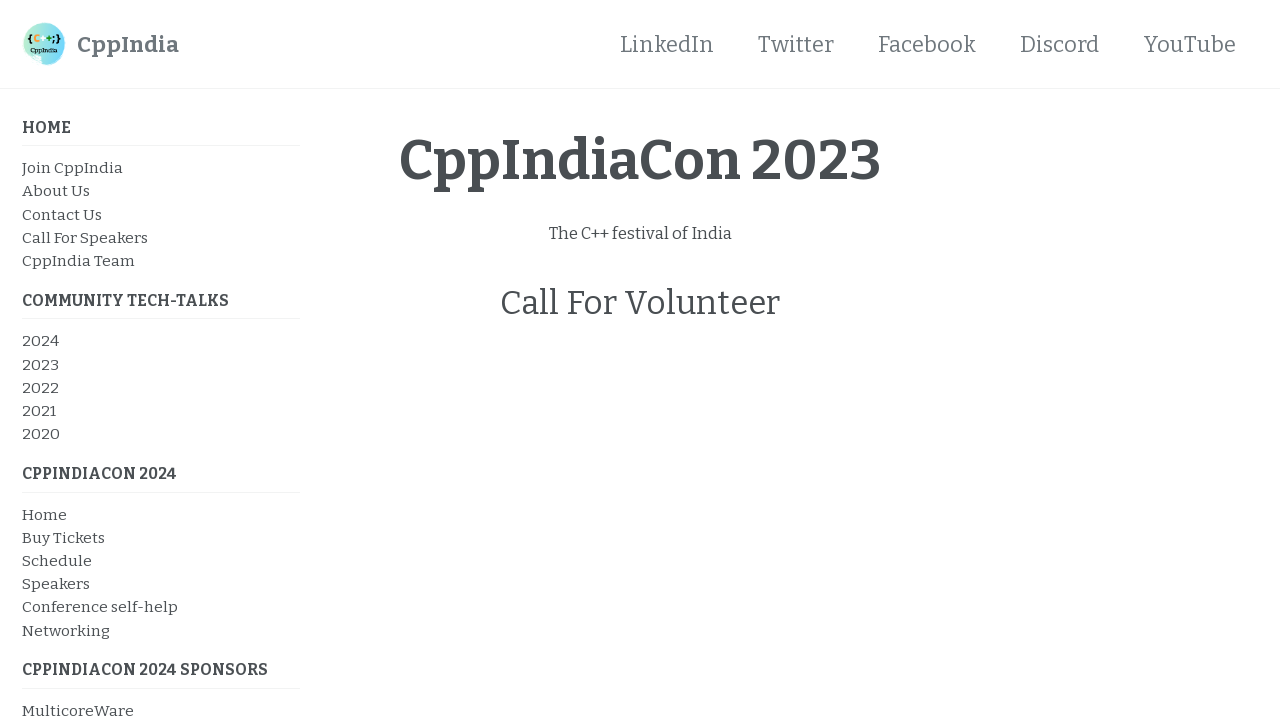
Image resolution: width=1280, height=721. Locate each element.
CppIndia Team (78, 261)
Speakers (56, 584)
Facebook (927, 44)
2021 (39, 411)
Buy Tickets (63, 538)
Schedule (57, 561)
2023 (40, 365)
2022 (40, 388)
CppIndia (128, 44)
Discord (1059, 44)
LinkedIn (667, 44)
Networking (66, 631)
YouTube (1189, 44)
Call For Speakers (85, 238)
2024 (40, 341)
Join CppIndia (72, 168)
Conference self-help (100, 607)
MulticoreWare (78, 711)
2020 (41, 434)
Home (44, 515)
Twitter (796, 44)
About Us (56, 191)
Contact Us (62, 215)
